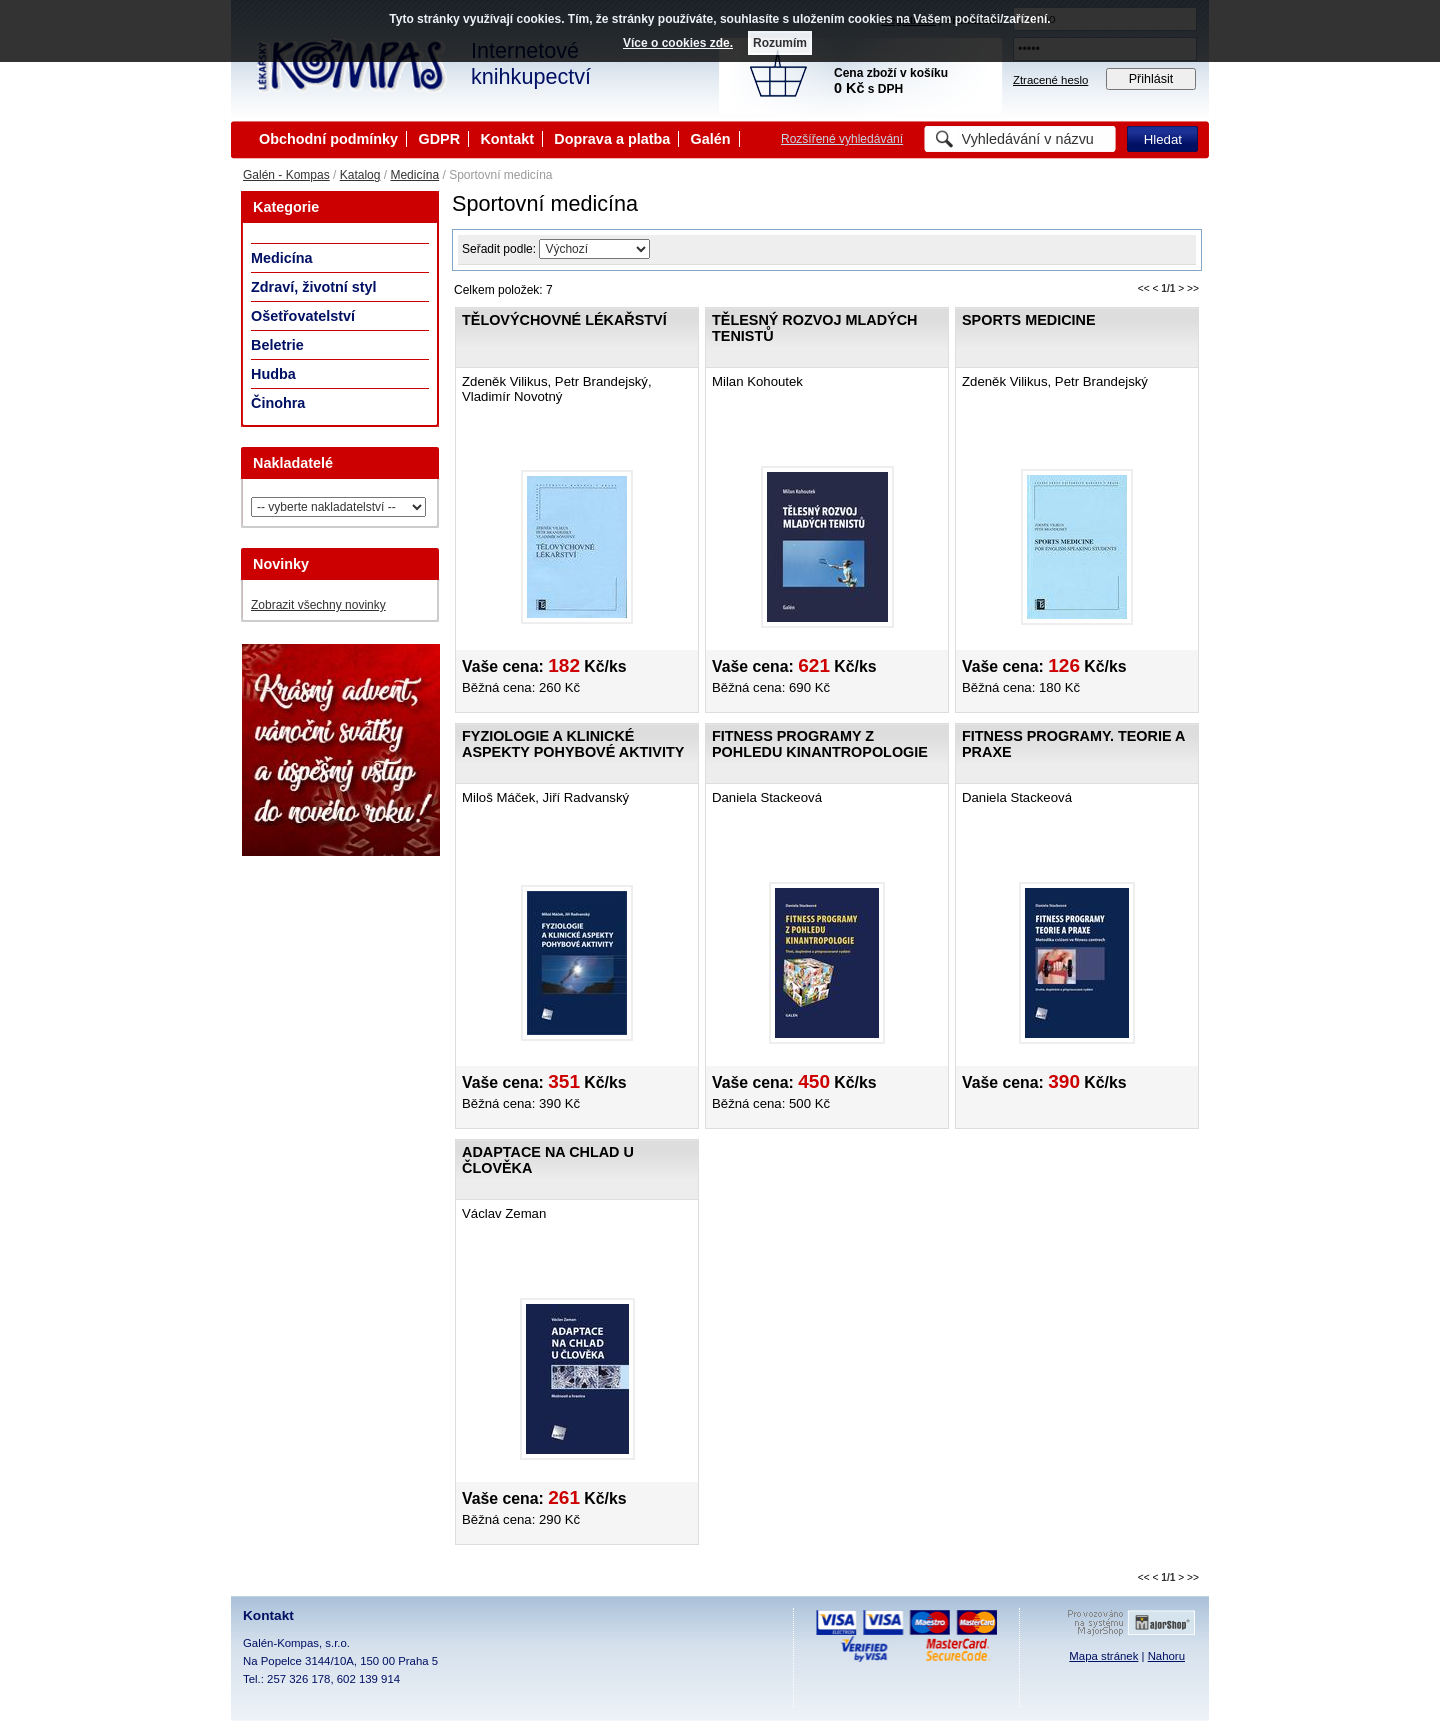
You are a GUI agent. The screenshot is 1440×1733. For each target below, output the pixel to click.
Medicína (414, 175)
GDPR (439, 139)
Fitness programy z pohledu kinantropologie (820, 744)
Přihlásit (1151, 79)
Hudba (273, 374)
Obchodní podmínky (328, 139)
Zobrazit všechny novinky (318, 605)
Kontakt (507, 139)
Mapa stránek (1103, 1656)
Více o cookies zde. (678, 43)
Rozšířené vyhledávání (842, 139)
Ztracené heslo (1050, 80)
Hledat (1163, 139)
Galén (711, 139)
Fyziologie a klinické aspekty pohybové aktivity (573, 744)
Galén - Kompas (286, 175)
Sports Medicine (1029, 320)
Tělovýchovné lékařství (564, 320)
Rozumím (780, 43)
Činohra (278, 403)
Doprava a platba (612, 139)
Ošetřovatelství (303, 316)
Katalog (360, 175)
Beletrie (277, 345)
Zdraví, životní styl (314, 287)
